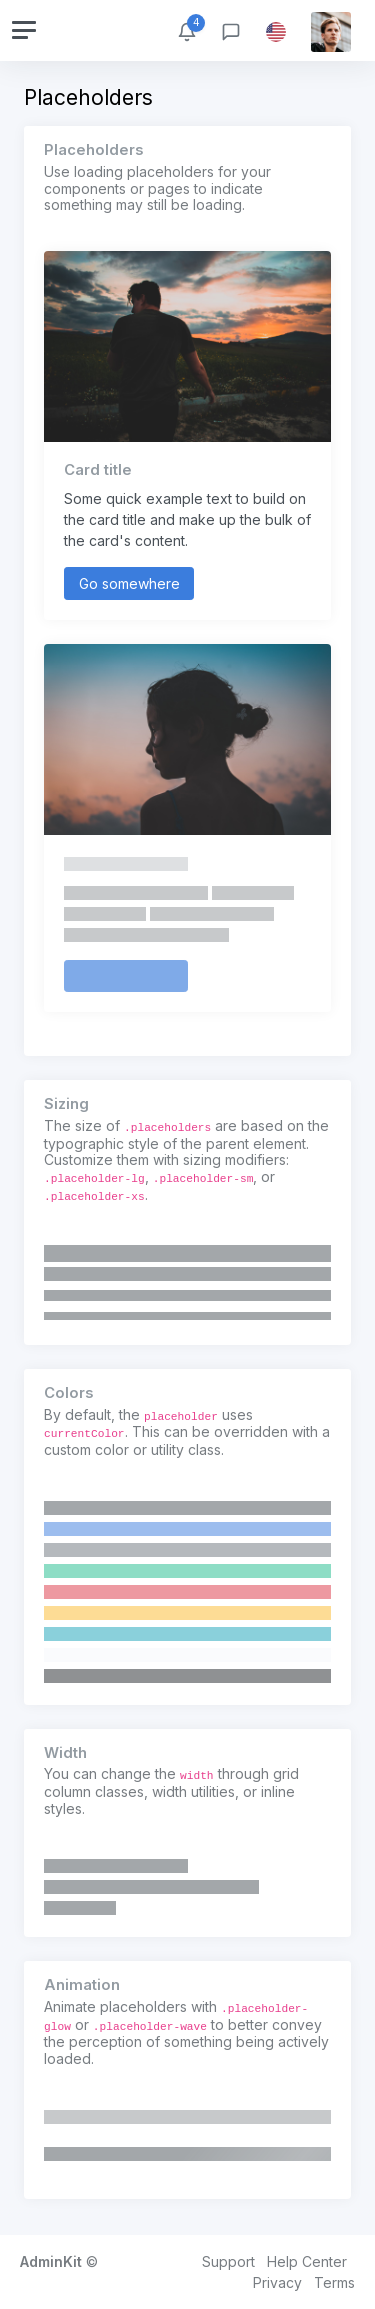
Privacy (277, 2282)
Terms (334, 2282)
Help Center (307, 2261)
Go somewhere (129, 583)
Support (228, 2261)
